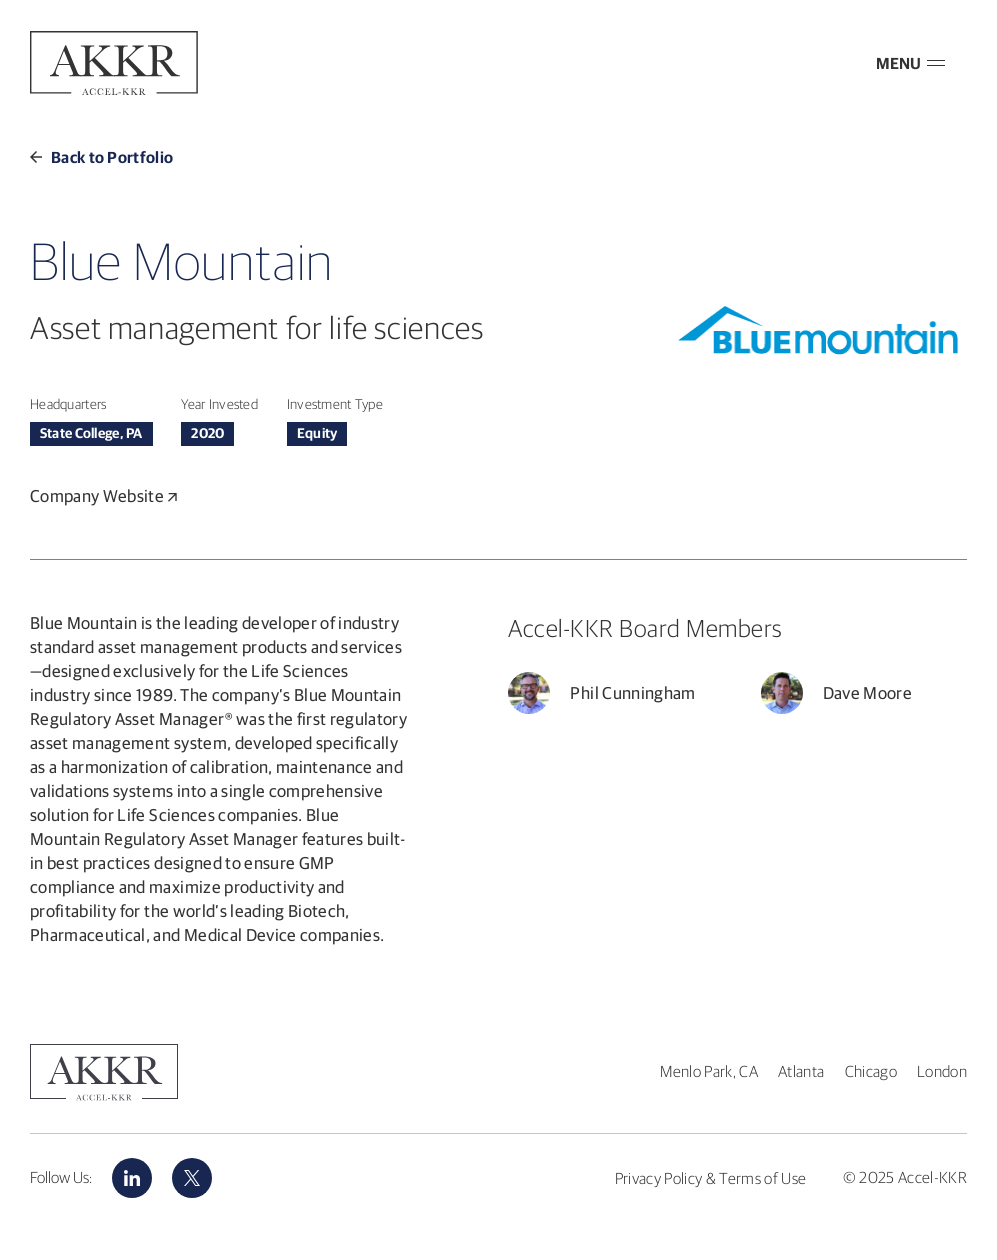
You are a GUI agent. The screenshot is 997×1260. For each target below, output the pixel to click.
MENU (910, 63)
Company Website (103, 495)
